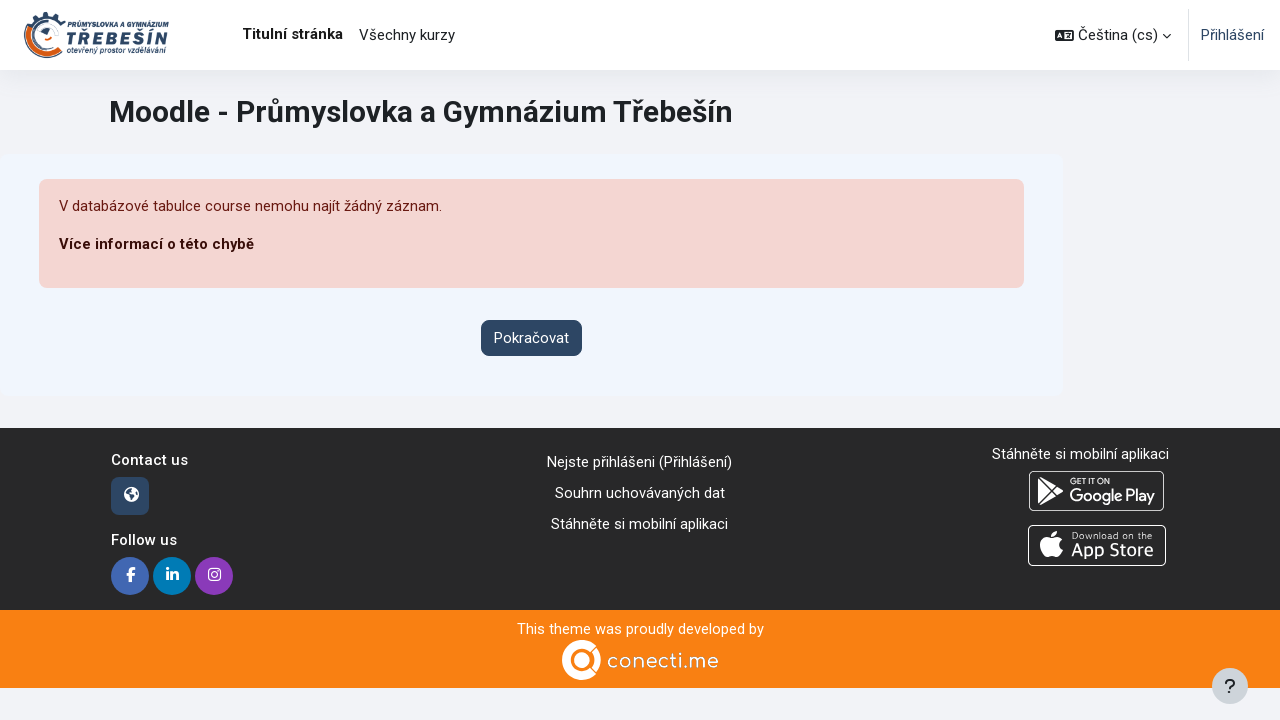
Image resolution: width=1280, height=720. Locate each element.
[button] (1113, 35)
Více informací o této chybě (157, 245)
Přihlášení (1232, 35)
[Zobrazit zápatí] (1230, 686)
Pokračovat (531, 338)
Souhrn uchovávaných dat (640, 493)
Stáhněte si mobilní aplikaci (639, 524)
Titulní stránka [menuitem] (292, 34)
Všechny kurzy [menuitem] (407, 35)
